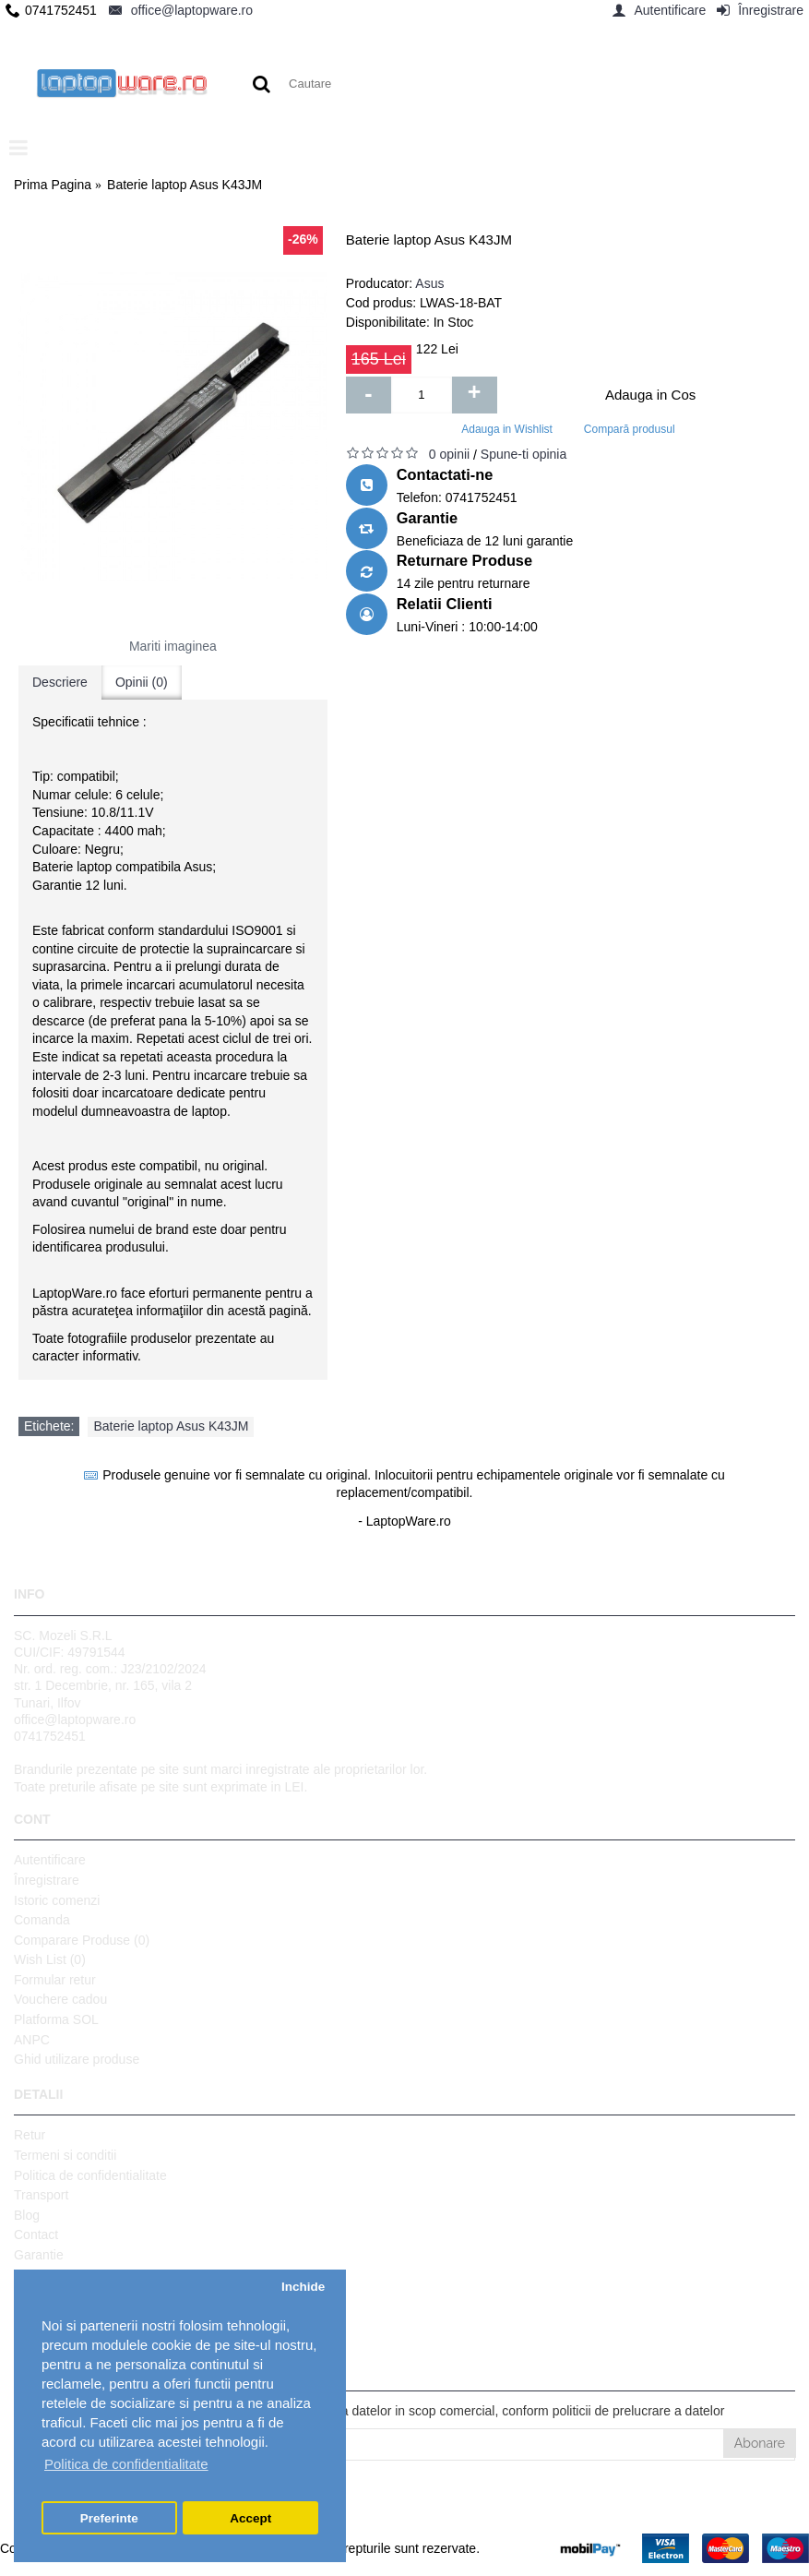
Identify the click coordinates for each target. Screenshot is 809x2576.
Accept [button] (250, 2518)
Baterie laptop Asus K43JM (170, 1426)
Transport (41, 2194)
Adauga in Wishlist (507, 429)
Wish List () (50, 1959)
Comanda (42, 1919)
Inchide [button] (303, 2287)
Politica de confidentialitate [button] (126, 2464)
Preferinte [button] (109, 2518)
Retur (29, 2134)
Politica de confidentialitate (90, 2175)
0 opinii (449, 454)
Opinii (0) (141, 682)
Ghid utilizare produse (76, 2059)
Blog (27, 2215)
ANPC (32, 2039)
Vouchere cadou (60, 1999)
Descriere (60, 682)
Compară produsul (629, 429)
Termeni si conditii (65, 2155)
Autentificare (50, 1859)
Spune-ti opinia (523, 454)
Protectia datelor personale (91, 2314)
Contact (36, 2234)
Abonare (759, 2443)
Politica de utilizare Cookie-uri (99, 2294)
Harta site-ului (53, 2275)
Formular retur (55, 1979)
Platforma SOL (56, 2019)
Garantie (39, 2254)
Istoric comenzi (57, 1900)
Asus (429, 283)
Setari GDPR (51, 2334)
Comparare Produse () (81, 1940)
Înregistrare (46, 1880)
